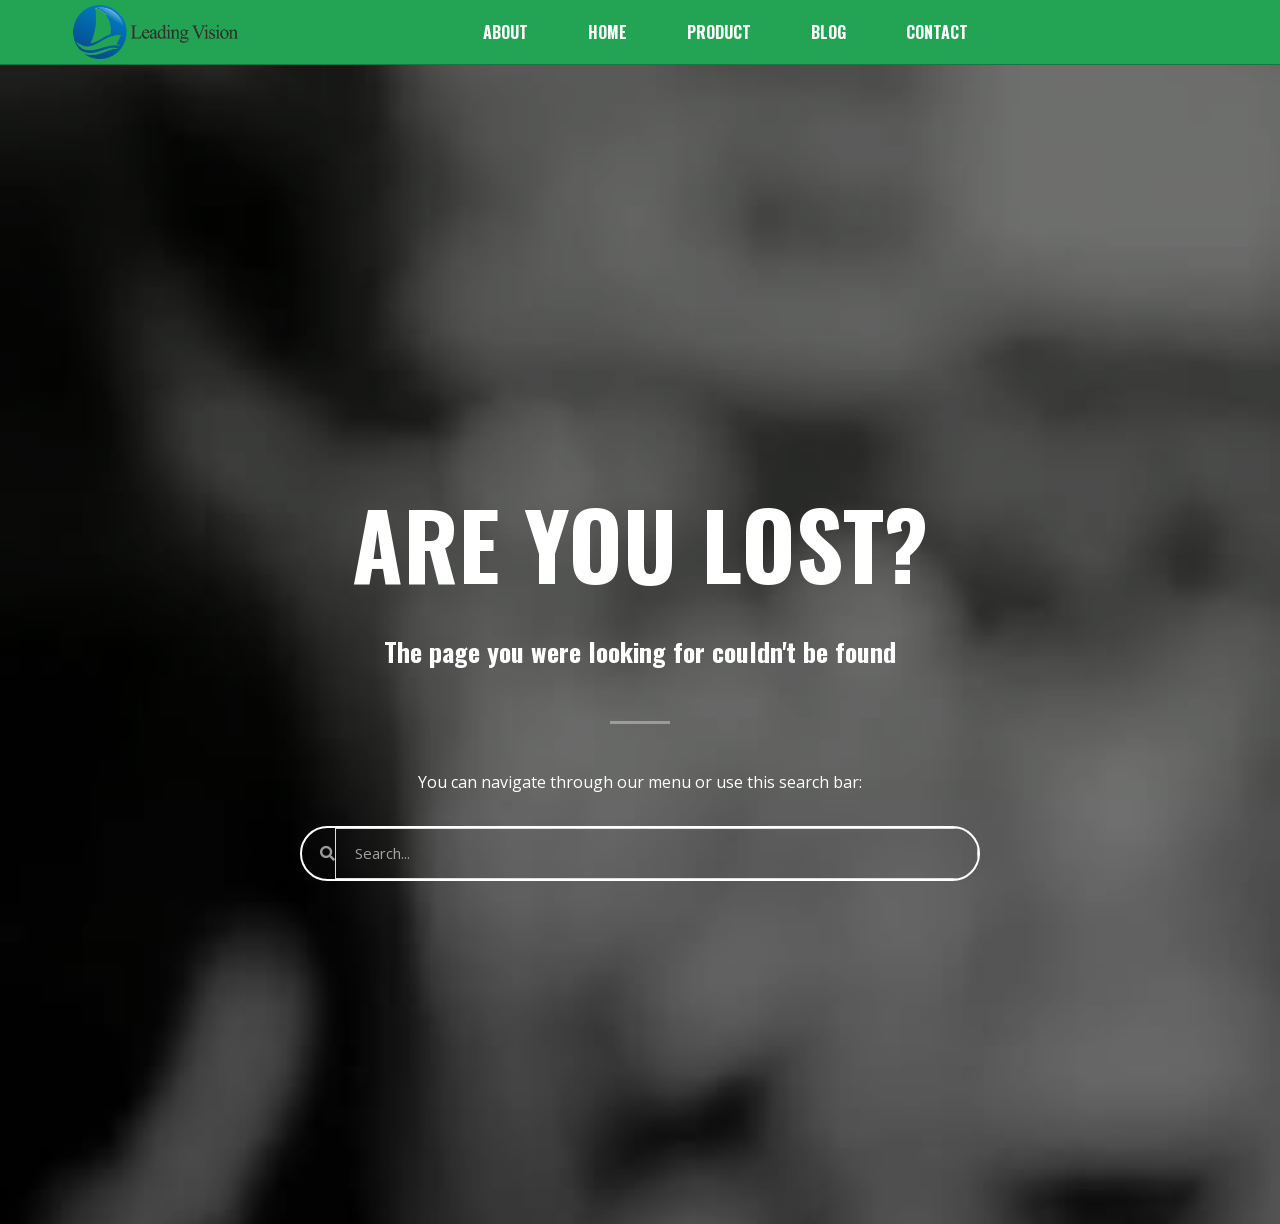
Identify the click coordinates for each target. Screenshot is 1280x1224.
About (505, 32)
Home (607, 32)
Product (719, 32)
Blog (828, 32)
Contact (937, 32)
